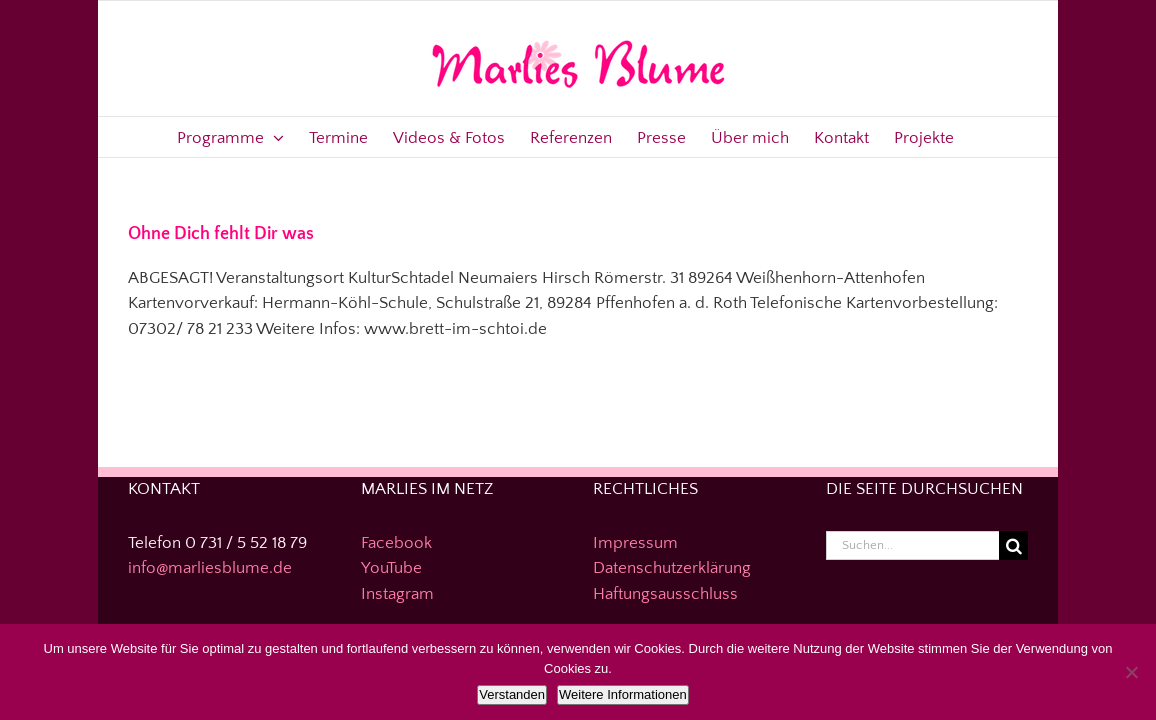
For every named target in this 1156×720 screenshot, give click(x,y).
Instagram (397, 594)
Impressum (635, 543)
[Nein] (1131, 672)
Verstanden (512, 694)
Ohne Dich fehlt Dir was (221, 234)
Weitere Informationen (623, 694)
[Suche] (1013, 545)
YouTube (391, 568)
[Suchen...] (913, 545)
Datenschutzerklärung (672, 568)
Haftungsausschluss (665, 594)
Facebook (396, 543)
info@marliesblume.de (210, 568)
